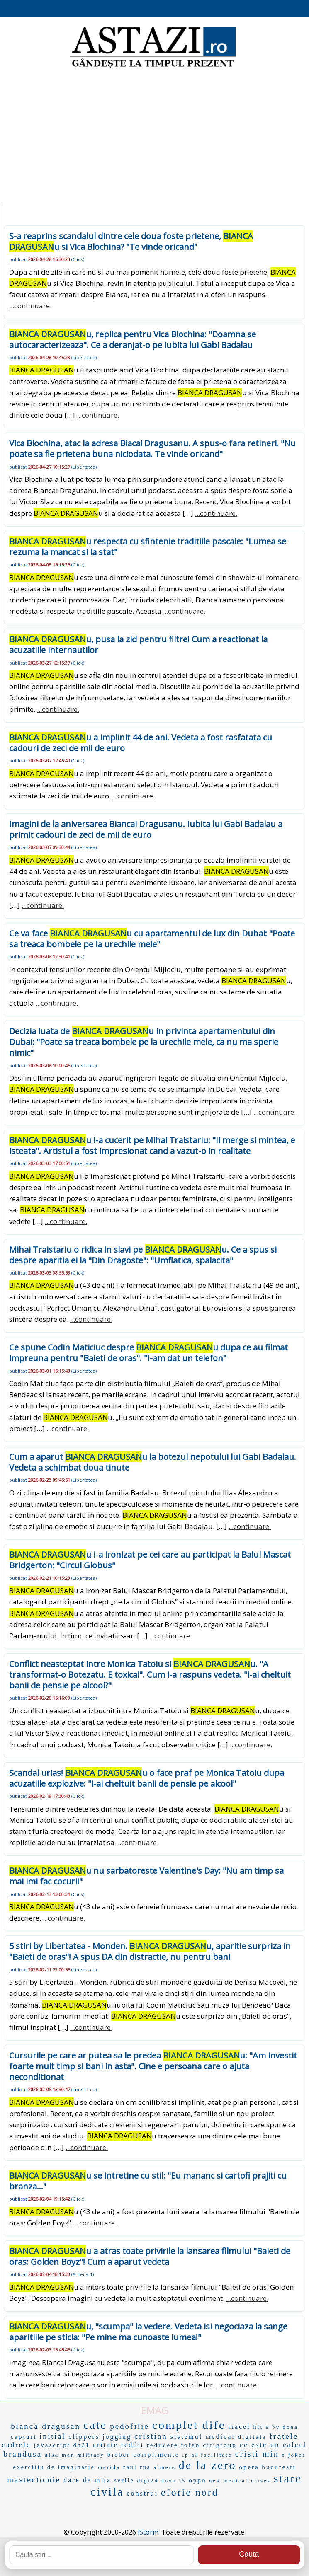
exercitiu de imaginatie (54, 2467)
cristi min (257, 2453)
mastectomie (34, 2479)
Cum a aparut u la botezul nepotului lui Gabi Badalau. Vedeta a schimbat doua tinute (152, 1462)
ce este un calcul (273, 2445)
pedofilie (129, 2426)
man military (83, 2455)
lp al (190, 2455)
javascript (52, 2445)
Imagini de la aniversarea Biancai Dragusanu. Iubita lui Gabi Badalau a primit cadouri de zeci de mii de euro (145, 829)
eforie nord (190, 2492)
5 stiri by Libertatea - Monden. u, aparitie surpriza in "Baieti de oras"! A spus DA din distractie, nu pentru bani (150, 1951)
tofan (190, 2445)
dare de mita (87, 2480)
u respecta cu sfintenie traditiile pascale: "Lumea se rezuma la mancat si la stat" (147, 547)
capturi (24, 2436)
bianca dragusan (45, 2426)
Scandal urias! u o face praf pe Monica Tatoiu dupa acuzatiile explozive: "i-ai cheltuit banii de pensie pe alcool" (146, 1778)
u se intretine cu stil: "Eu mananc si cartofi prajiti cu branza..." (148, 2181)
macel (239, 2426)
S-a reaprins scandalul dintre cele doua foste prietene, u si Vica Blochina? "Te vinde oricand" (131, 241)
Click (78, 259)
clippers (84, 2436)
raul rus (137, 2467)
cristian (151, 2436)
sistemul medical (202, 2436)
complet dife (189, 2425)
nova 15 (173, 2481)
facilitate (216, 2455)
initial (52, 2436)
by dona (285, 2427)
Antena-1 (82, 2274)
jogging (116, 2436)
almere (164, 2467)
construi (142, 2493)
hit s (261, 2427)
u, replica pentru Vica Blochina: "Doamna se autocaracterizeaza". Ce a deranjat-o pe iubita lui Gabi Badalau (132, 340)
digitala (252, 2436)
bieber (118, 2454)
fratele (284, 2436)
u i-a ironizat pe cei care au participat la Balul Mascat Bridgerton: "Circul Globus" (150, 1560)
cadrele (16, 2445)
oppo (197, 2480)
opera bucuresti (267, 2467)
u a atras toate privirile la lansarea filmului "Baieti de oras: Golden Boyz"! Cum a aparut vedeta (149, 2256)
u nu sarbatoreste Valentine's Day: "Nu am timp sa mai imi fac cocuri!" (146, 1876)
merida (109, 2467)
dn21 (81, 2445)
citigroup (220, 2445)
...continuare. (30, 305)
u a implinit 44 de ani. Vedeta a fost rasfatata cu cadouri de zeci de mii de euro (140, 743)
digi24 (147, 2480)
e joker (294, 2455)
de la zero (207, 2465)
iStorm (148, 2532)
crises (261, 2480)
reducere (162, 2445)
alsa (52, 2455)
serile (124, 2480)
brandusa (22, 2454)
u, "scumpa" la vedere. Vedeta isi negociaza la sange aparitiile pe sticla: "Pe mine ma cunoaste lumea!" (148, 2332)
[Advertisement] (154, 137)
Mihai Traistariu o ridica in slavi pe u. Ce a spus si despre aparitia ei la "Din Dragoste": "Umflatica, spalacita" (143, 1255)
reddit (132, 2444)
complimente (156, 2454)
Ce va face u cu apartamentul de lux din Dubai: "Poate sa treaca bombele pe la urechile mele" (152, 939)
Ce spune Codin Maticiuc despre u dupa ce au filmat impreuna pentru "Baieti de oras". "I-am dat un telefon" (148, 1353)
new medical (228, 2481)
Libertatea (84, 357)
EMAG (154, 2410)
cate (95, 2425)
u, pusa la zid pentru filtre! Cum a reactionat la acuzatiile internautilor (138, 644)
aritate (105, 2444)
